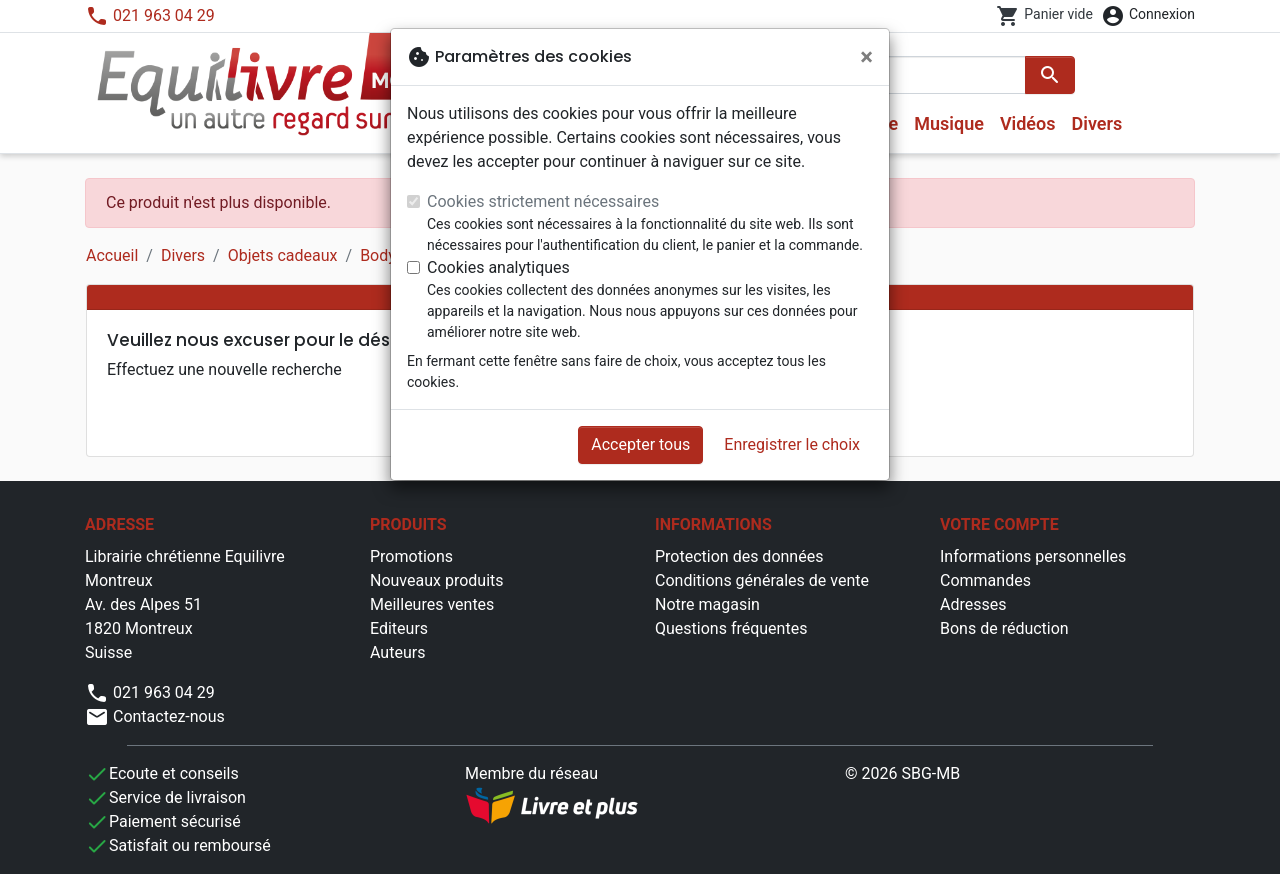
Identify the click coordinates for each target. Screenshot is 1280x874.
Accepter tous (640, 444)
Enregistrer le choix (792, 444)
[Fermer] (866, 57)
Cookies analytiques (498, 267)
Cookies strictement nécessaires (543, 201)
